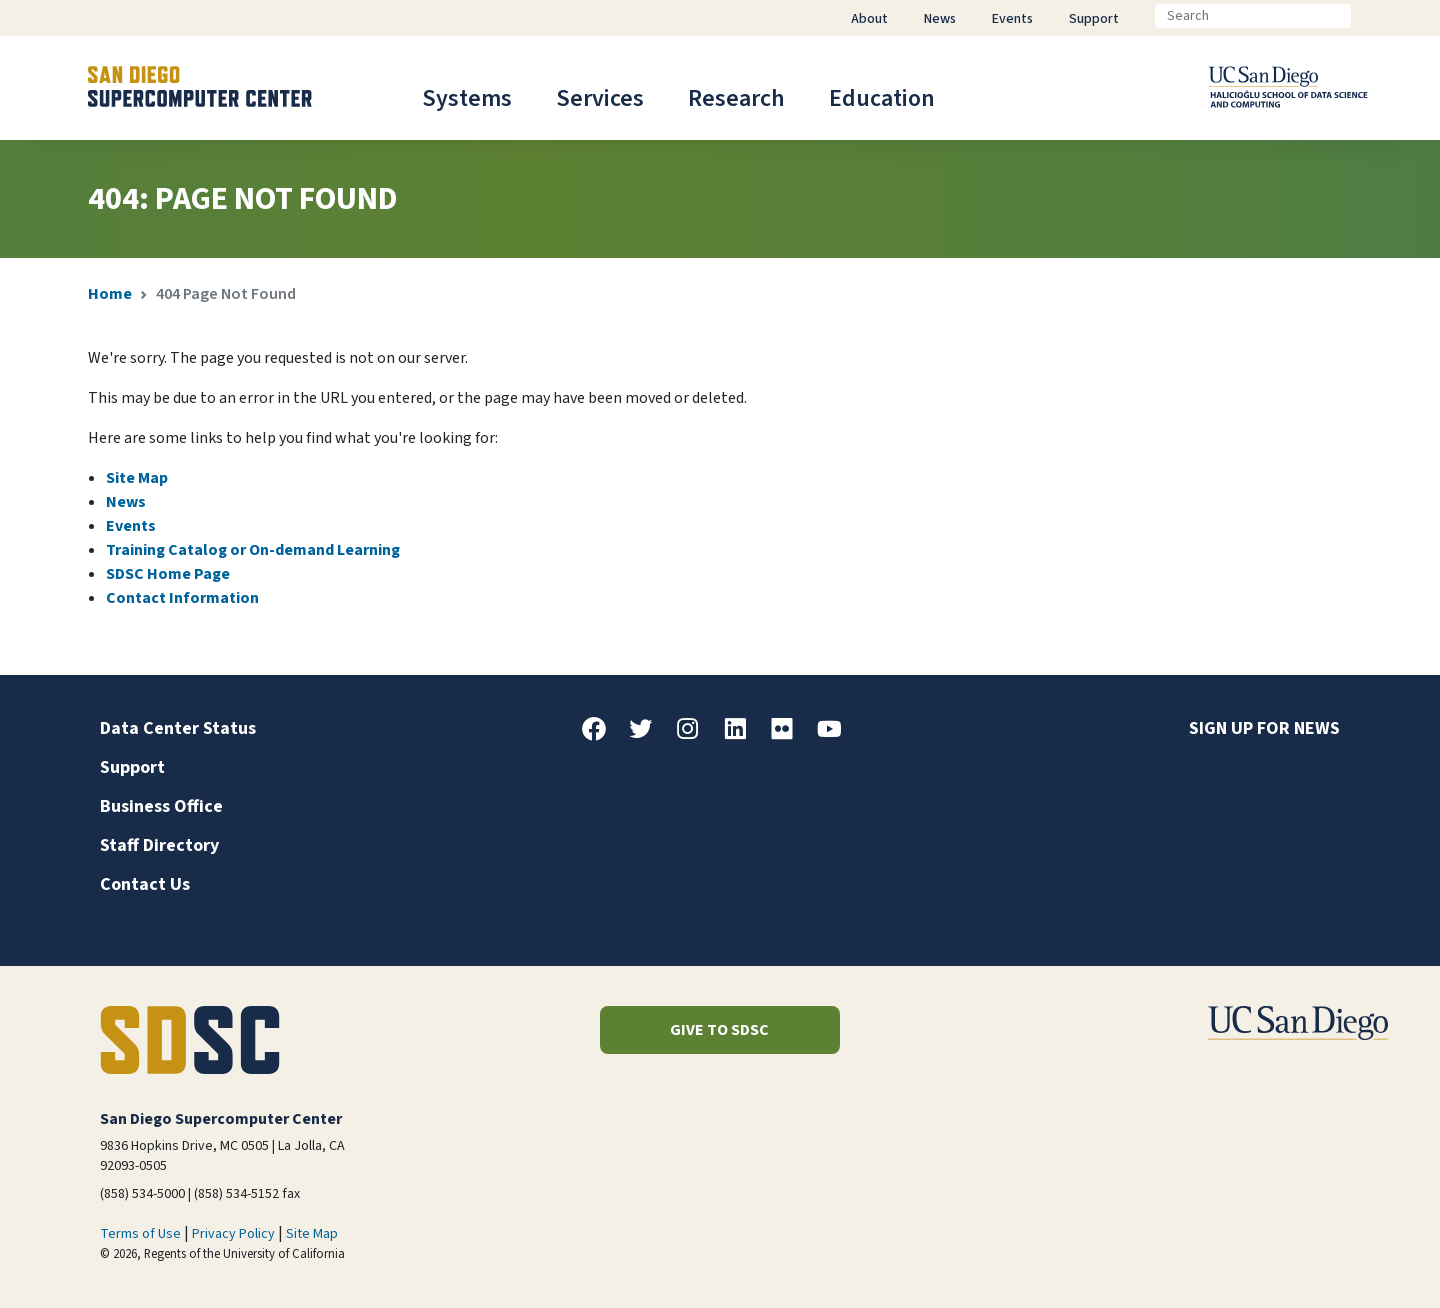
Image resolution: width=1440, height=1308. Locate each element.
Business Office (161, 806)
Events (131, 526)
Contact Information (182, 598)
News (126, 502)
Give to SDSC (719, 1030)
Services (600, 98)
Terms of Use (140, 1234)
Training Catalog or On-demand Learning (253, 550)
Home (110, 294)
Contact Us (145, 884)
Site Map (137, 478)
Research (736, 98)
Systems (467, 98)
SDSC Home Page (168, 574)
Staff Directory (159, 845)
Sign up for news (1264, 728)
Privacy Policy (233, 1234)
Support (132, 767)
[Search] (1253, 16)
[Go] (1367, 16)
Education (882, 98)
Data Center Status (178, 728)
